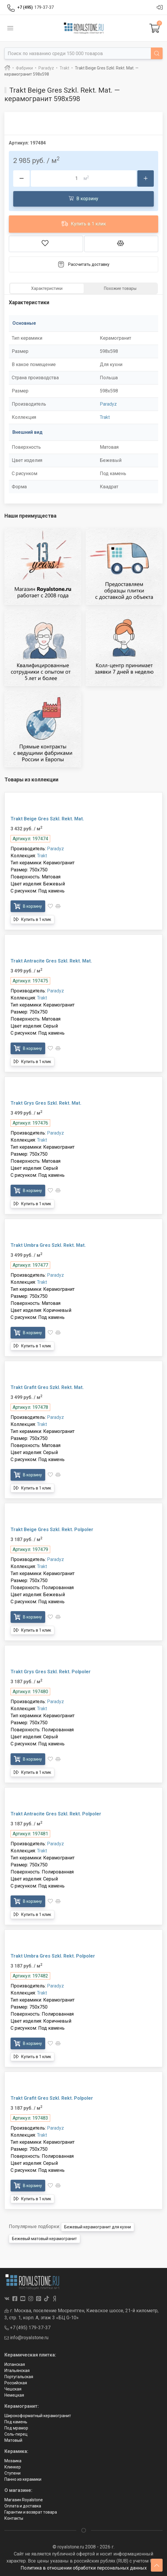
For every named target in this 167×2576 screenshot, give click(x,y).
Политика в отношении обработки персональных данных (84, 2568)
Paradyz (108, 404)
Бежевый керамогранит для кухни (97, 2227)
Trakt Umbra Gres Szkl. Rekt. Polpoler (53, 1956)
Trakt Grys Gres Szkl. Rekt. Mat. (46, 1103)
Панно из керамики (22, 2479)
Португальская (18, 2376)
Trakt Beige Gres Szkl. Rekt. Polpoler (52, 1529)
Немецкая (14, 2395)
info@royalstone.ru (26, 2337)
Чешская (12, 2389)
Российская (15, 2383)
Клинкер (12, 2467)
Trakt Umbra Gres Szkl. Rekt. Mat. (48, 1245)
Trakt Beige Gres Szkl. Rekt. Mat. (47, 819)
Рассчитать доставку (83, 264)
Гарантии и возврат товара (30, 2512)
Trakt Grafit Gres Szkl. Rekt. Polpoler (52, 2098)
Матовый (13, 2440)
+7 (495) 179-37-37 (27, 2327)
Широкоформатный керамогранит (37, 2415)
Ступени (12, 2473)
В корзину (83, 198)
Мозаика (12, 2460)
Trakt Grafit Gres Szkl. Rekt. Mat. (47, 1387)
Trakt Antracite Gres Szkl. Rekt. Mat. (51, 961)
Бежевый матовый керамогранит (44, 2238)
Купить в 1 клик (83, 223)
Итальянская (17, 2370)
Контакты (13, 2518)
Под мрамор (16, 2428)
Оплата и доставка (22, 2506)
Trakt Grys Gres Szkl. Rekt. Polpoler (51, 1671)
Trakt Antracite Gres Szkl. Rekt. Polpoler (56, 1814)
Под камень (15, 2421)
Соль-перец (16, 2434)
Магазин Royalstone (23, 2499)
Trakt (105, 417)
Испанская (14, 2364)
